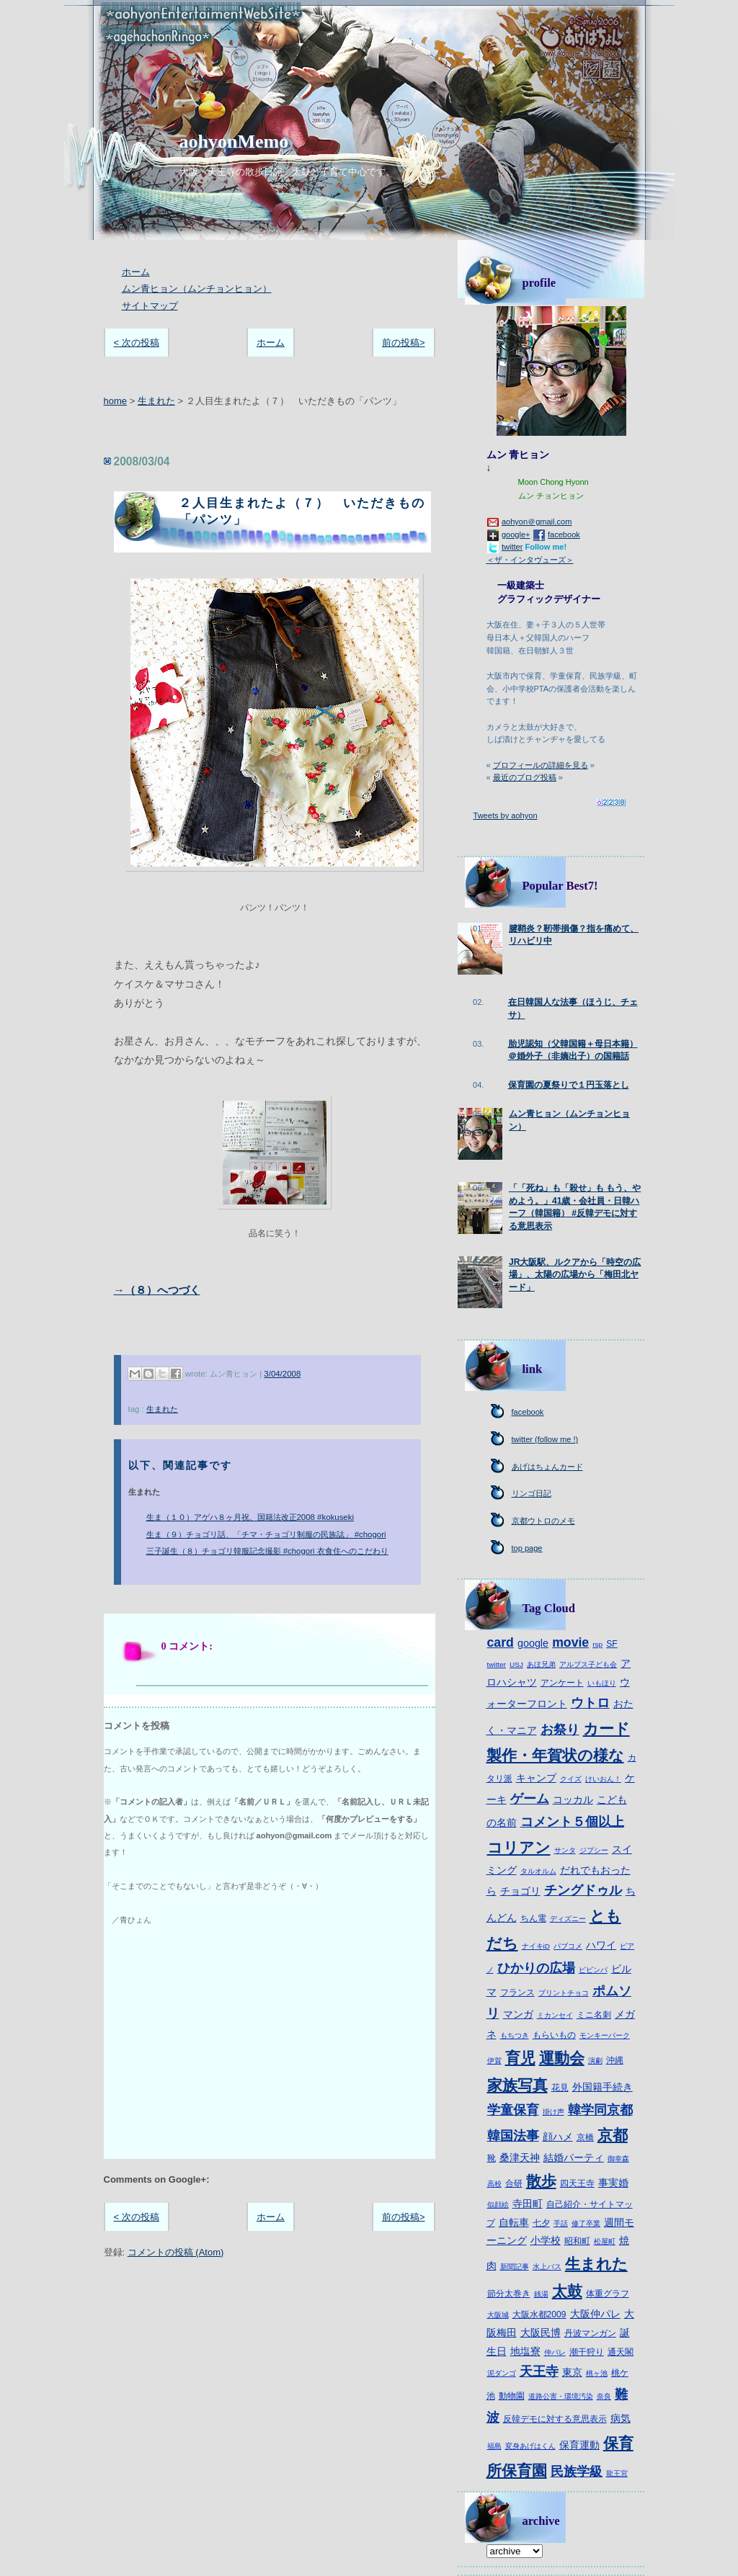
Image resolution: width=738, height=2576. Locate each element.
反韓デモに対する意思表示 (555, 2419)
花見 (560, 2088)
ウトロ (590, 1703)
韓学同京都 (600, 2110)
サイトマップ (150, 305)
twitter (512, 546)
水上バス (547, 2267)
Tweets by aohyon (506, 815)
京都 (612, 2134)
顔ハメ (558, 2136)
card (500, 1642)
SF (612, 1644)
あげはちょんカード (547, 1466)
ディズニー (568, 1919)
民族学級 (577, 2471)
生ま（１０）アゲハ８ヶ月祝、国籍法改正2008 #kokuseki (250, 1517)
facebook (564, 534)
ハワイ (601, 1945)
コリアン (519, 1847)
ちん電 (533, 1918)
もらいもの (554, 2035)
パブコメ (568, 1946)
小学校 (545, 2240)
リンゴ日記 (531, 1493)
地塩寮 (525, 2351)
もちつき (514, 2035)
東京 (572, 2372)
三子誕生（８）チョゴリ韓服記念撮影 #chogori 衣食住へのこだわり (267, 1551)
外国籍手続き (602, 2087)
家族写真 (517, 2085)
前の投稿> (403, 342)
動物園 (512, 2396)
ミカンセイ (555, 2015)
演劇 (595, 2061)
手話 (561, 2223)
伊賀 (494, 2061)
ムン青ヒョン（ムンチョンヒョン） (197, 288)
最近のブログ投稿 (524, 777)
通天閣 (620, 2352)
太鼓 (567, 2291)
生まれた (156, 400)
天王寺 (539, 2371)
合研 (514, 2183)
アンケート (562, 1683)
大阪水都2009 (539, 2314)
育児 (520, 2057)
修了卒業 (586, 2223)
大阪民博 (540, 2332)
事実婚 (613, 2182)
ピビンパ (593, 1970)
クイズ (571, 1779)
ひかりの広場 (536, 1968)
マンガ (518, 2014)
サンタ (565, 1850)
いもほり (601, 1683)
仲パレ (555, 2352)
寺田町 (527, 2203)
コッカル (573, 1799)
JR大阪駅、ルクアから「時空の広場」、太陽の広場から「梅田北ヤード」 (575, 1274)
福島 (494, 2446)
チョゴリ (520, 1891)
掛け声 (553, 2112)
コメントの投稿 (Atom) (176, 2252)
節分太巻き (508, 2294)
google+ (516, 534)
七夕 (541, 2223)
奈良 (604, 2396)
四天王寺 (577, 2183)
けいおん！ (603, 1779)
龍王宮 (617, 2473)
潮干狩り (586, 2352)
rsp (597, 1644)
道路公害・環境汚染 (560, 2396)
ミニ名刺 (594, 2015)
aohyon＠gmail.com (537, 521)
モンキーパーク (604, 2035)
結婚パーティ (573, 2157)
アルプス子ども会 (588, 1664)
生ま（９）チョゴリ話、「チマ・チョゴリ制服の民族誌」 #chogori (266, 1534)
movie (570, 1642)
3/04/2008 (282, 1373)
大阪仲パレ (595, 2314)
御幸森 (618, 2159)
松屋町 (604, 2241)
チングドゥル (583, 1890)
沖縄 (614, 2060)
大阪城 (498, 2315)
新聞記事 (514, 2267)
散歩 (541, 2181)
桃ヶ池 (597, 2373)
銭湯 (541, 2294)
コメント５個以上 (572, 1822)
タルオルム (538, 1871)
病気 (620, 2418)
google (532, 1643)
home (116, 400)
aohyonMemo (234, 141)
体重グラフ (607, 2294)
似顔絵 (498, 2205)
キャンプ (536, 1778)
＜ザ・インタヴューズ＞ (530, 559)
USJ (516, 1664)
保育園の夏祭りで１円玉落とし (568, 1085)
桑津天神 (519, 2157)
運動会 (561, 2057)
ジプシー (593, 1850)
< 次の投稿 (136, 342)
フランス (517, 1992)
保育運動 (579, 2445)
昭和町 (577, 2241)
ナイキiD (536, 1946)
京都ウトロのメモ (543, 1520)
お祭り (560, 1729)
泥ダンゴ (501, 2373)
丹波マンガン (590, 2333)
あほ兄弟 (541, 1664)
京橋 (585, 2137)
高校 (494, 2184)
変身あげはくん (530, 2446)
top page (527, 1548)
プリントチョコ (563, 1993)
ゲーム (529, 1799)
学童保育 (513, 2110)
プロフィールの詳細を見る (540, 765)
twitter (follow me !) (545, 1439)
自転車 (514, 2222)
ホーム (136, 272)
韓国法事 (513, 2136)
